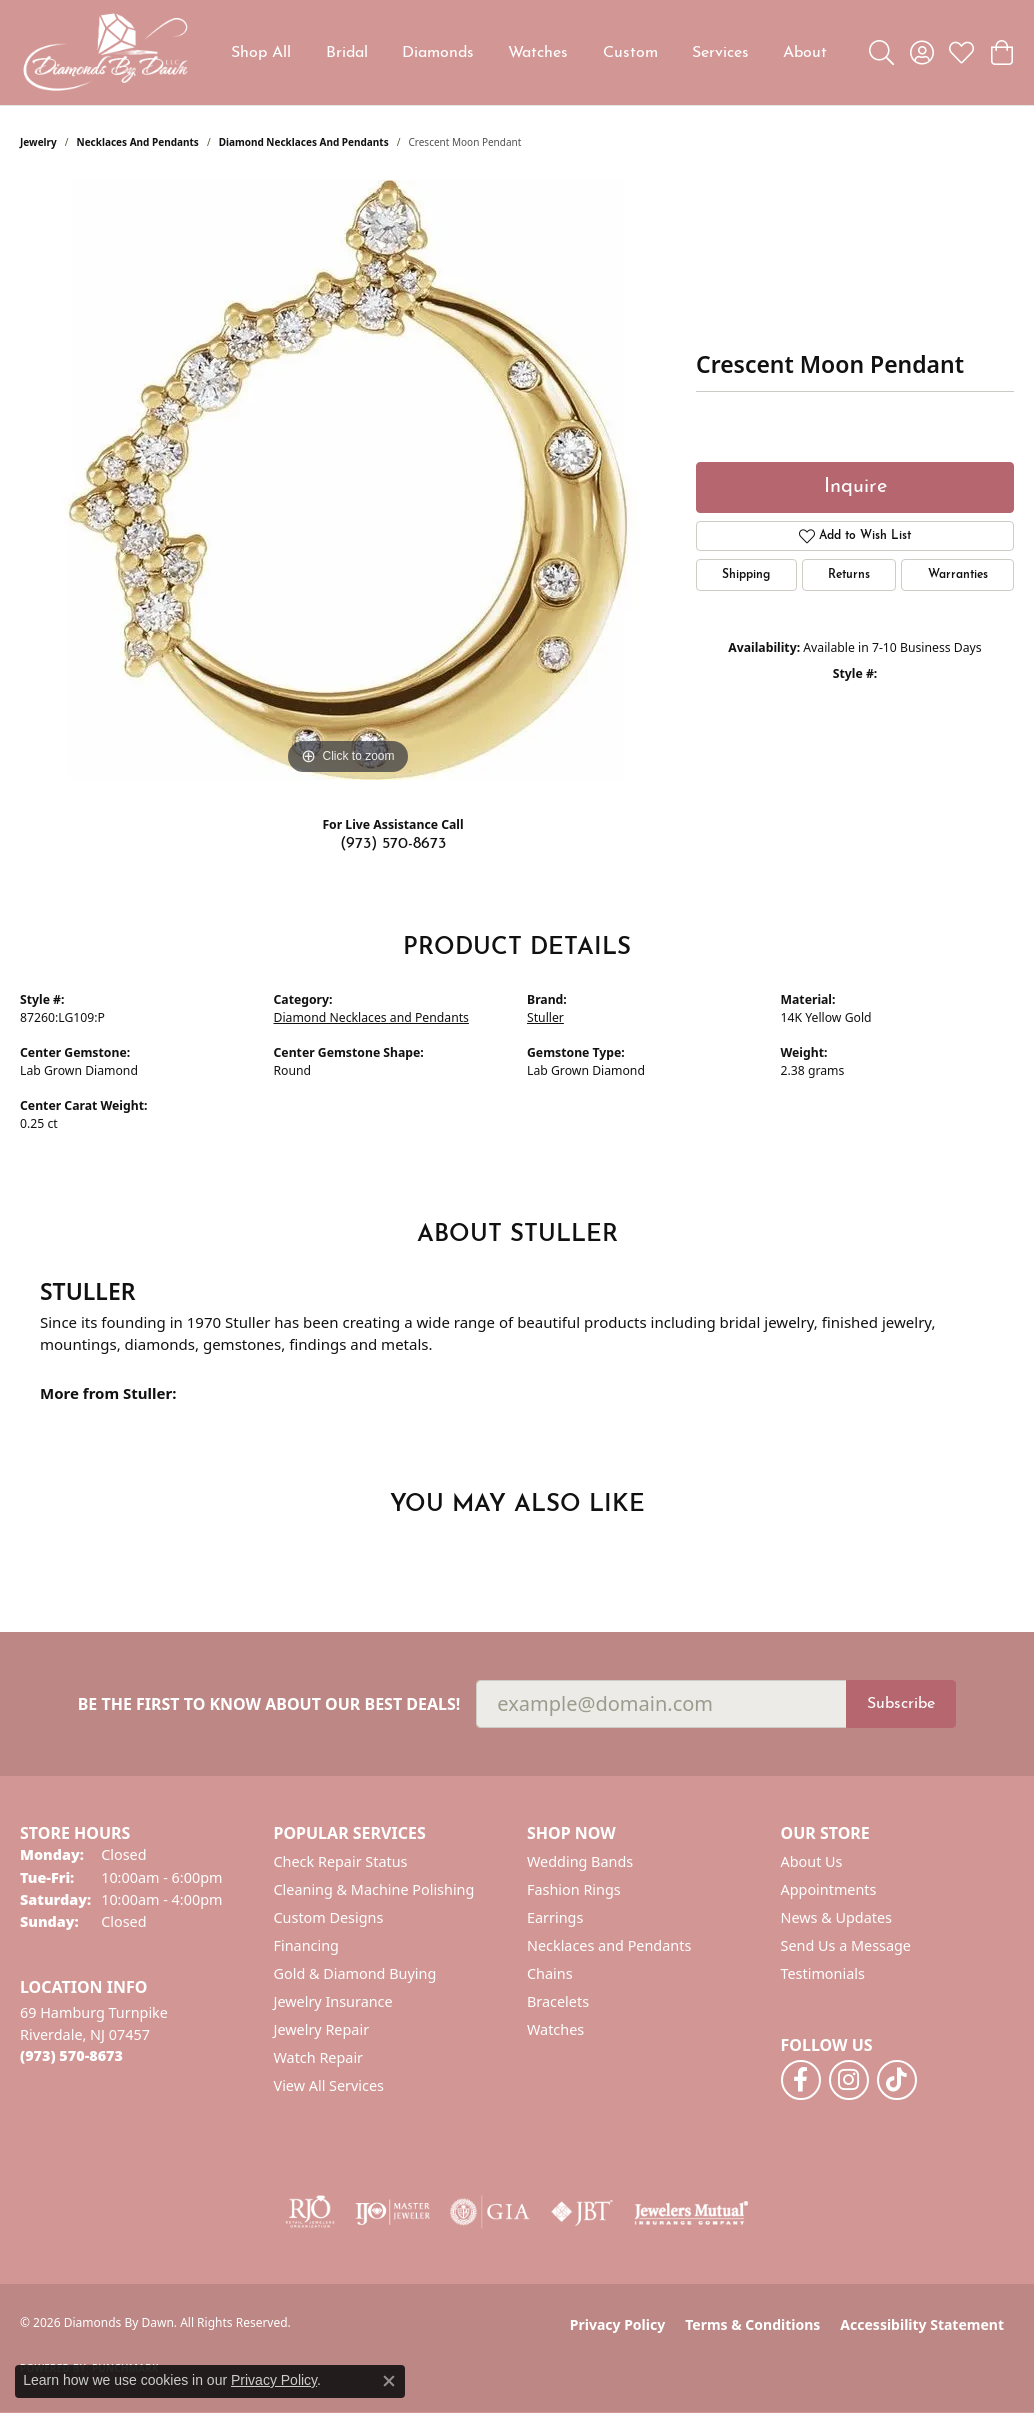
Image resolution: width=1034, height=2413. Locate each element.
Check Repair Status (341, 1861)
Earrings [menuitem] (555, 1917)
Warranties (958, 575)
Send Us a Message (846, 1945)
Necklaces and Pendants (138, 142)
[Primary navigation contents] (529, 52)
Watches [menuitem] (555, 2029)
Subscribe (901, 1704)
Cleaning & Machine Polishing (374, 1889)
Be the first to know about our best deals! (269, 1704)
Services (720, 53)
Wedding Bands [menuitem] (580, 1861)
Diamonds (438, 53)
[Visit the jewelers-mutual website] (691, 2212)
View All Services (329, 2085)
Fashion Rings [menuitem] (574, 1889)
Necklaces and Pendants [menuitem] (609, 1945)
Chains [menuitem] (550, 1973)
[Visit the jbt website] (582, 2212)
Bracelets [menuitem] (558, 2001)
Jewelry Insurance (333, 2001)
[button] (881, 53)
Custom (630, 53)
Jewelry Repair (322, 2029)
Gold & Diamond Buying (355, 1973)
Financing (306, 1945)
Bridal (347, 53)
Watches (538, 53)
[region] (348, 480)
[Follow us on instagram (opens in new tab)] (849, 2080)
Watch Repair (319, 2057)
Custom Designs (329, 1917)
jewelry (38, 142)
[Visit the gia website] (490, 2212)
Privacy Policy (617, 2324)
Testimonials (823, 1973)
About (805, 53)
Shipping (746, 575)
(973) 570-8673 (393, 844)
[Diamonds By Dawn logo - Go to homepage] (105, 52)
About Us (812, 1861)
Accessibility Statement (922, 2324)
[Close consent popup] (389, 2381)
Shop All (261, 53)
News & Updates (837, 1917)
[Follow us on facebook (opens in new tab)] (801, 2080)
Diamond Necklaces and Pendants (304, 142)
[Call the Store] (71, 2055)
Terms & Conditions (752, 2324)
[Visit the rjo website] (310, 2212)
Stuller (545, 1017)
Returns (849, 575)
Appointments (829, 1889)
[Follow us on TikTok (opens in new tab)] (897, 2080)
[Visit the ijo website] (392, 2212)
